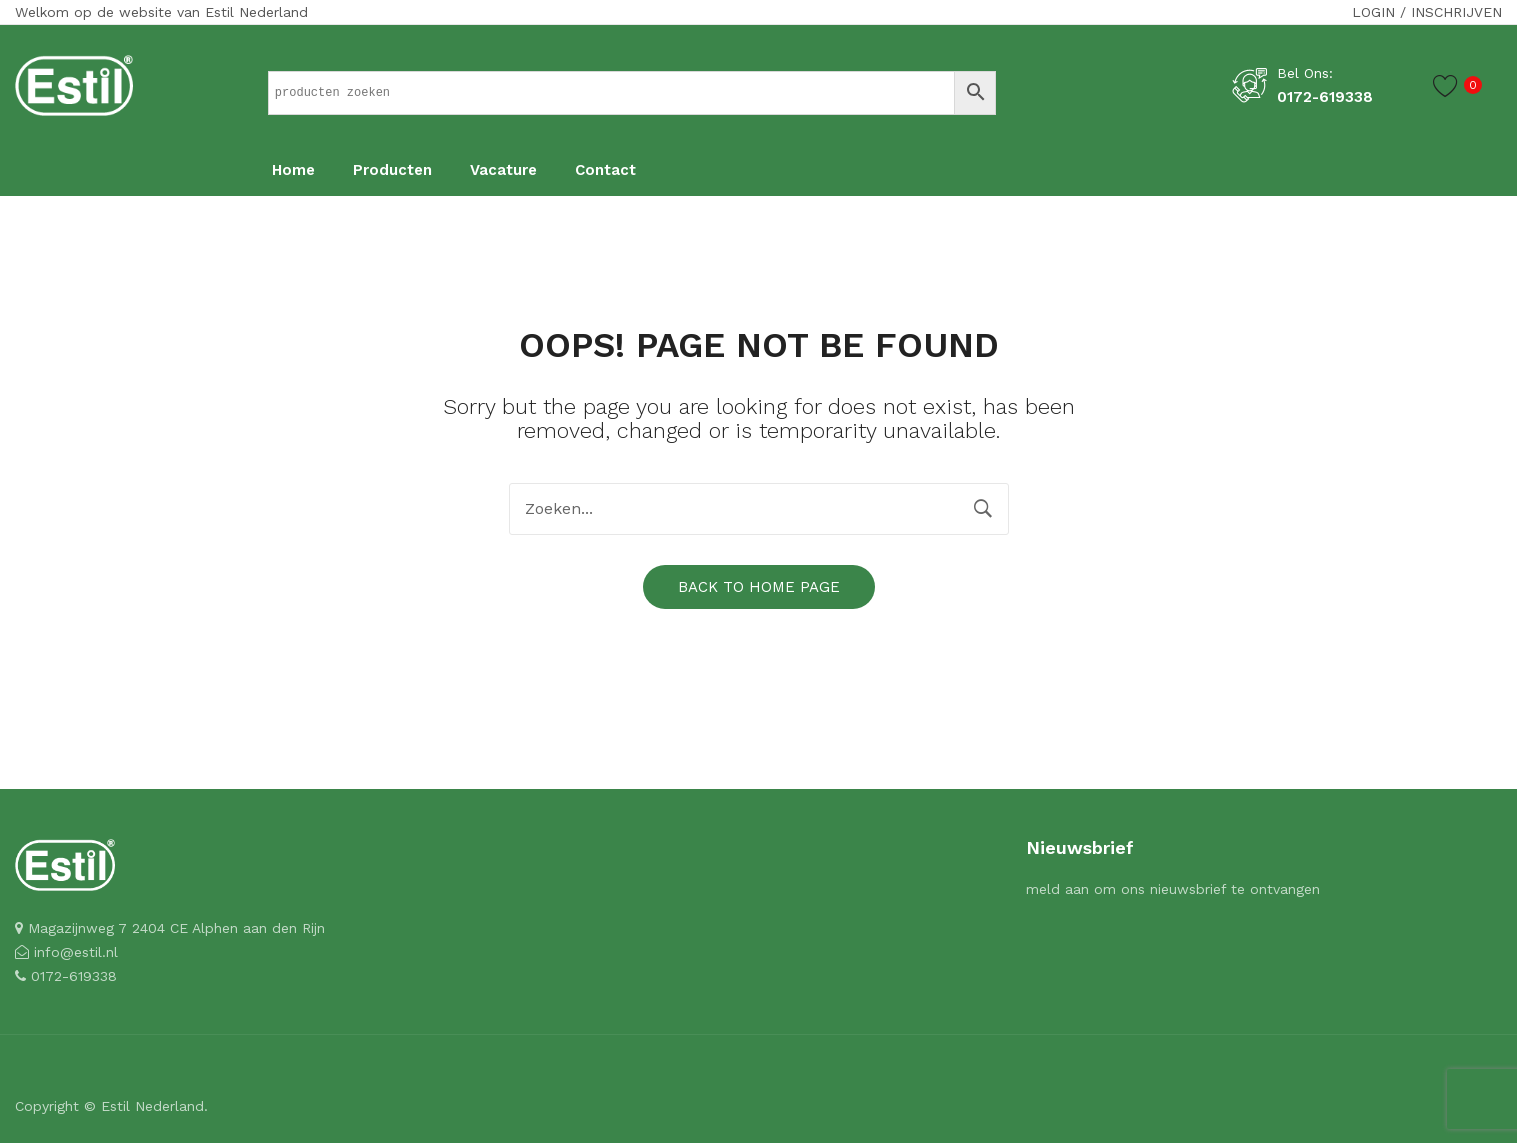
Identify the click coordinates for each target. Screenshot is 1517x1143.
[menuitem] (293, 171)
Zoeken (983, 509)
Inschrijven (1456, 12)
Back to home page (759, 587)
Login (1373, 12)
